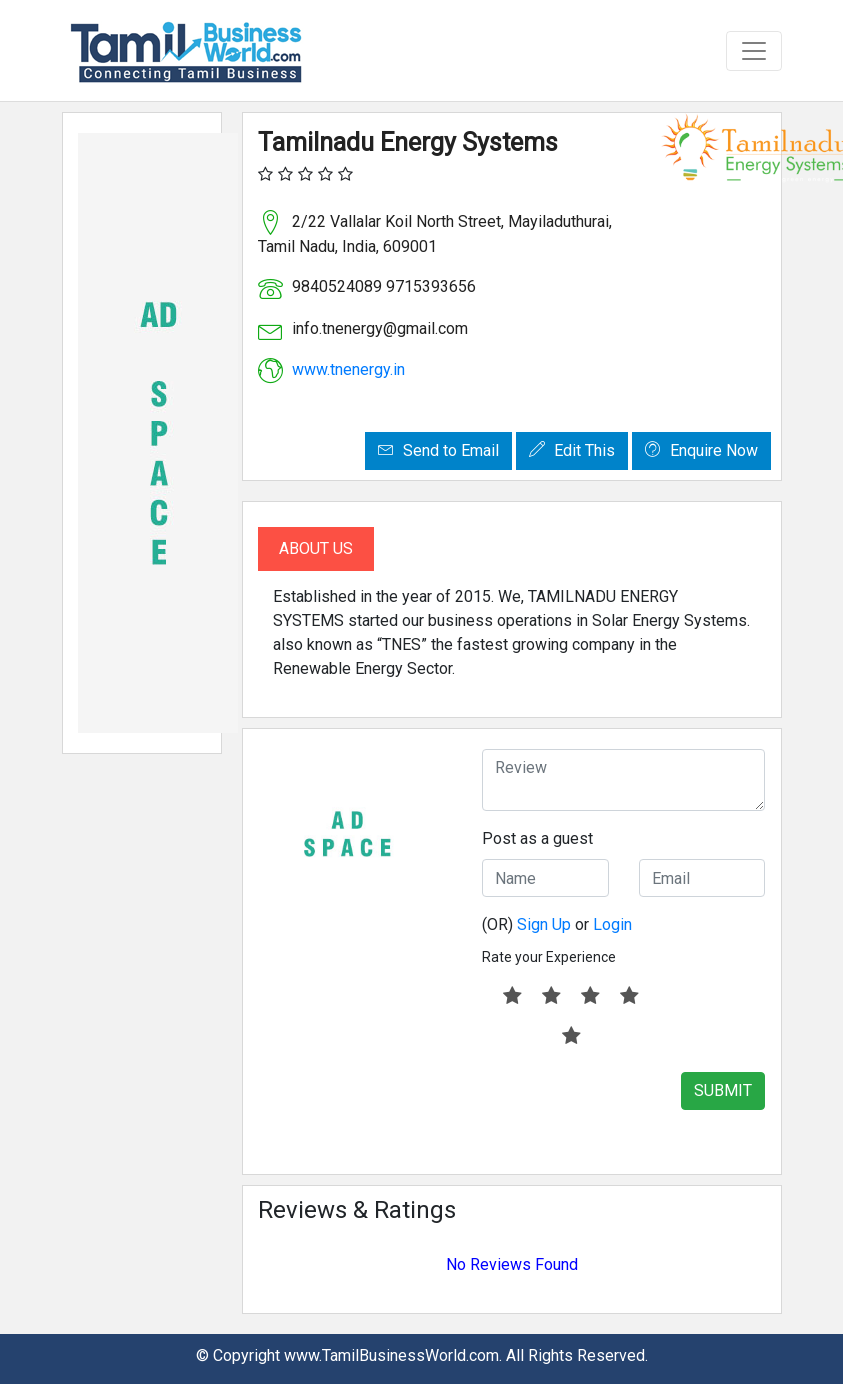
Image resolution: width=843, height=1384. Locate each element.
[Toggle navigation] (754, 51)
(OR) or (557, 924)
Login (612, 924)
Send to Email (438, 450)
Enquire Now (701, 450)
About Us (316, 548)
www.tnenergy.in (348, 369)
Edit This (572, 450)
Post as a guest (537, 838)
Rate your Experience (549, 957)
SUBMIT (723, 1090)
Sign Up (544, 924)
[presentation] (634, 1111)
